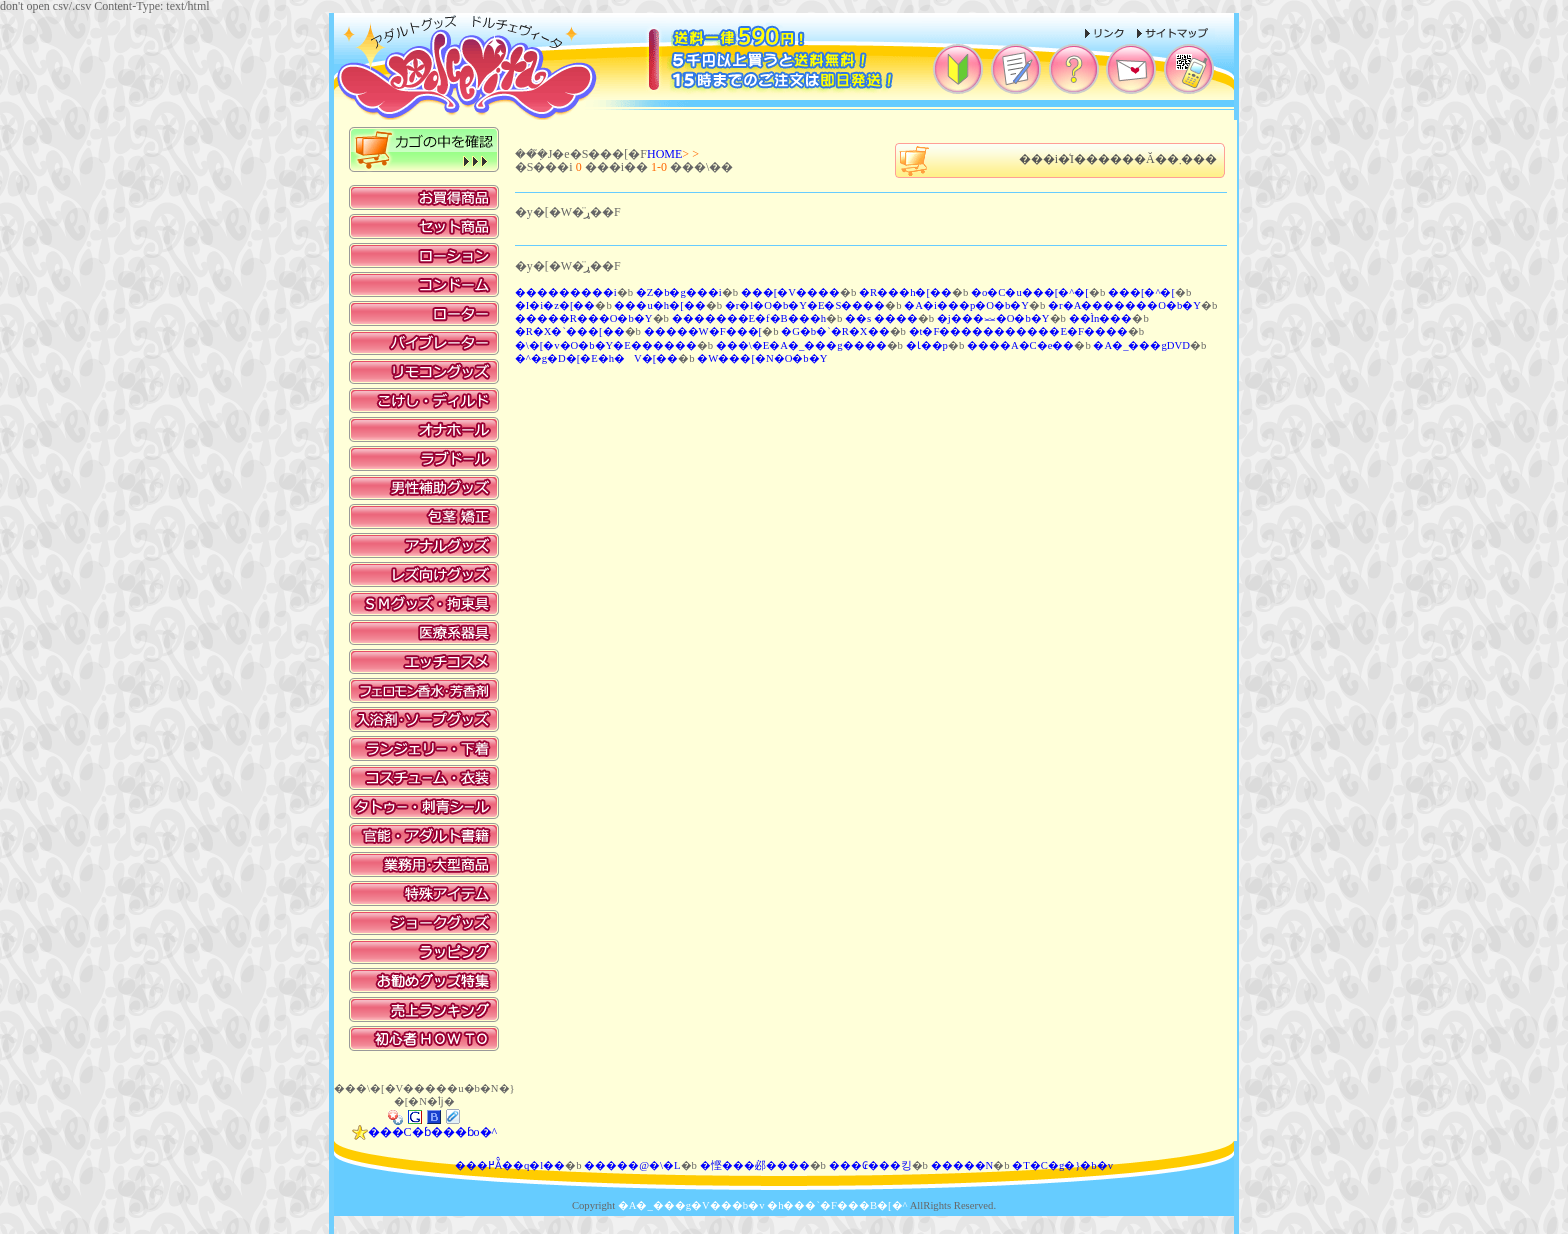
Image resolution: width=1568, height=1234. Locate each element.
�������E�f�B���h (749, 318)
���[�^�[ (1141, 292)
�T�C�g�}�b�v (1062, 1165)
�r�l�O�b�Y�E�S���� (805, 305)
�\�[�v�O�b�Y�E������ (606, 345)
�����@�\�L (632, 1165)
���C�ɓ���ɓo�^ (425, 1132)
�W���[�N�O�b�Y (762, 358)
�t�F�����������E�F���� (1018, 331)
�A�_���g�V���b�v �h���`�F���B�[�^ (763, 1205)
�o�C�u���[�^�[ (1030, 292)
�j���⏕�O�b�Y (993, 318)
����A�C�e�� (1021, 345)
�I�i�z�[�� (555, 305)
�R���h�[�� (905, 292)
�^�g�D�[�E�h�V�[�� (597, 358)
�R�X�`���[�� (570, 331)
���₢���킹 (870, 1165)
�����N (962, 1165)
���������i (566, 292)
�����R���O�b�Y (584, 318)
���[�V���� (790, 292)
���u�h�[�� (659, 305)
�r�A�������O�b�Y (1124, 305)
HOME (664, 154)
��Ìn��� (1101, 318)
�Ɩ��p (927, 345)
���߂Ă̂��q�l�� (510, 1165)
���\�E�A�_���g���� (801, 345)
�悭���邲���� (755, 1165)
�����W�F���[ (703, 331)
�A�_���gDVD (1141, 345)
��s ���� (881, 318)
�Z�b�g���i (679, 292)
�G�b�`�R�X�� (835, 331)
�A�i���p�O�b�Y (966, 305)
